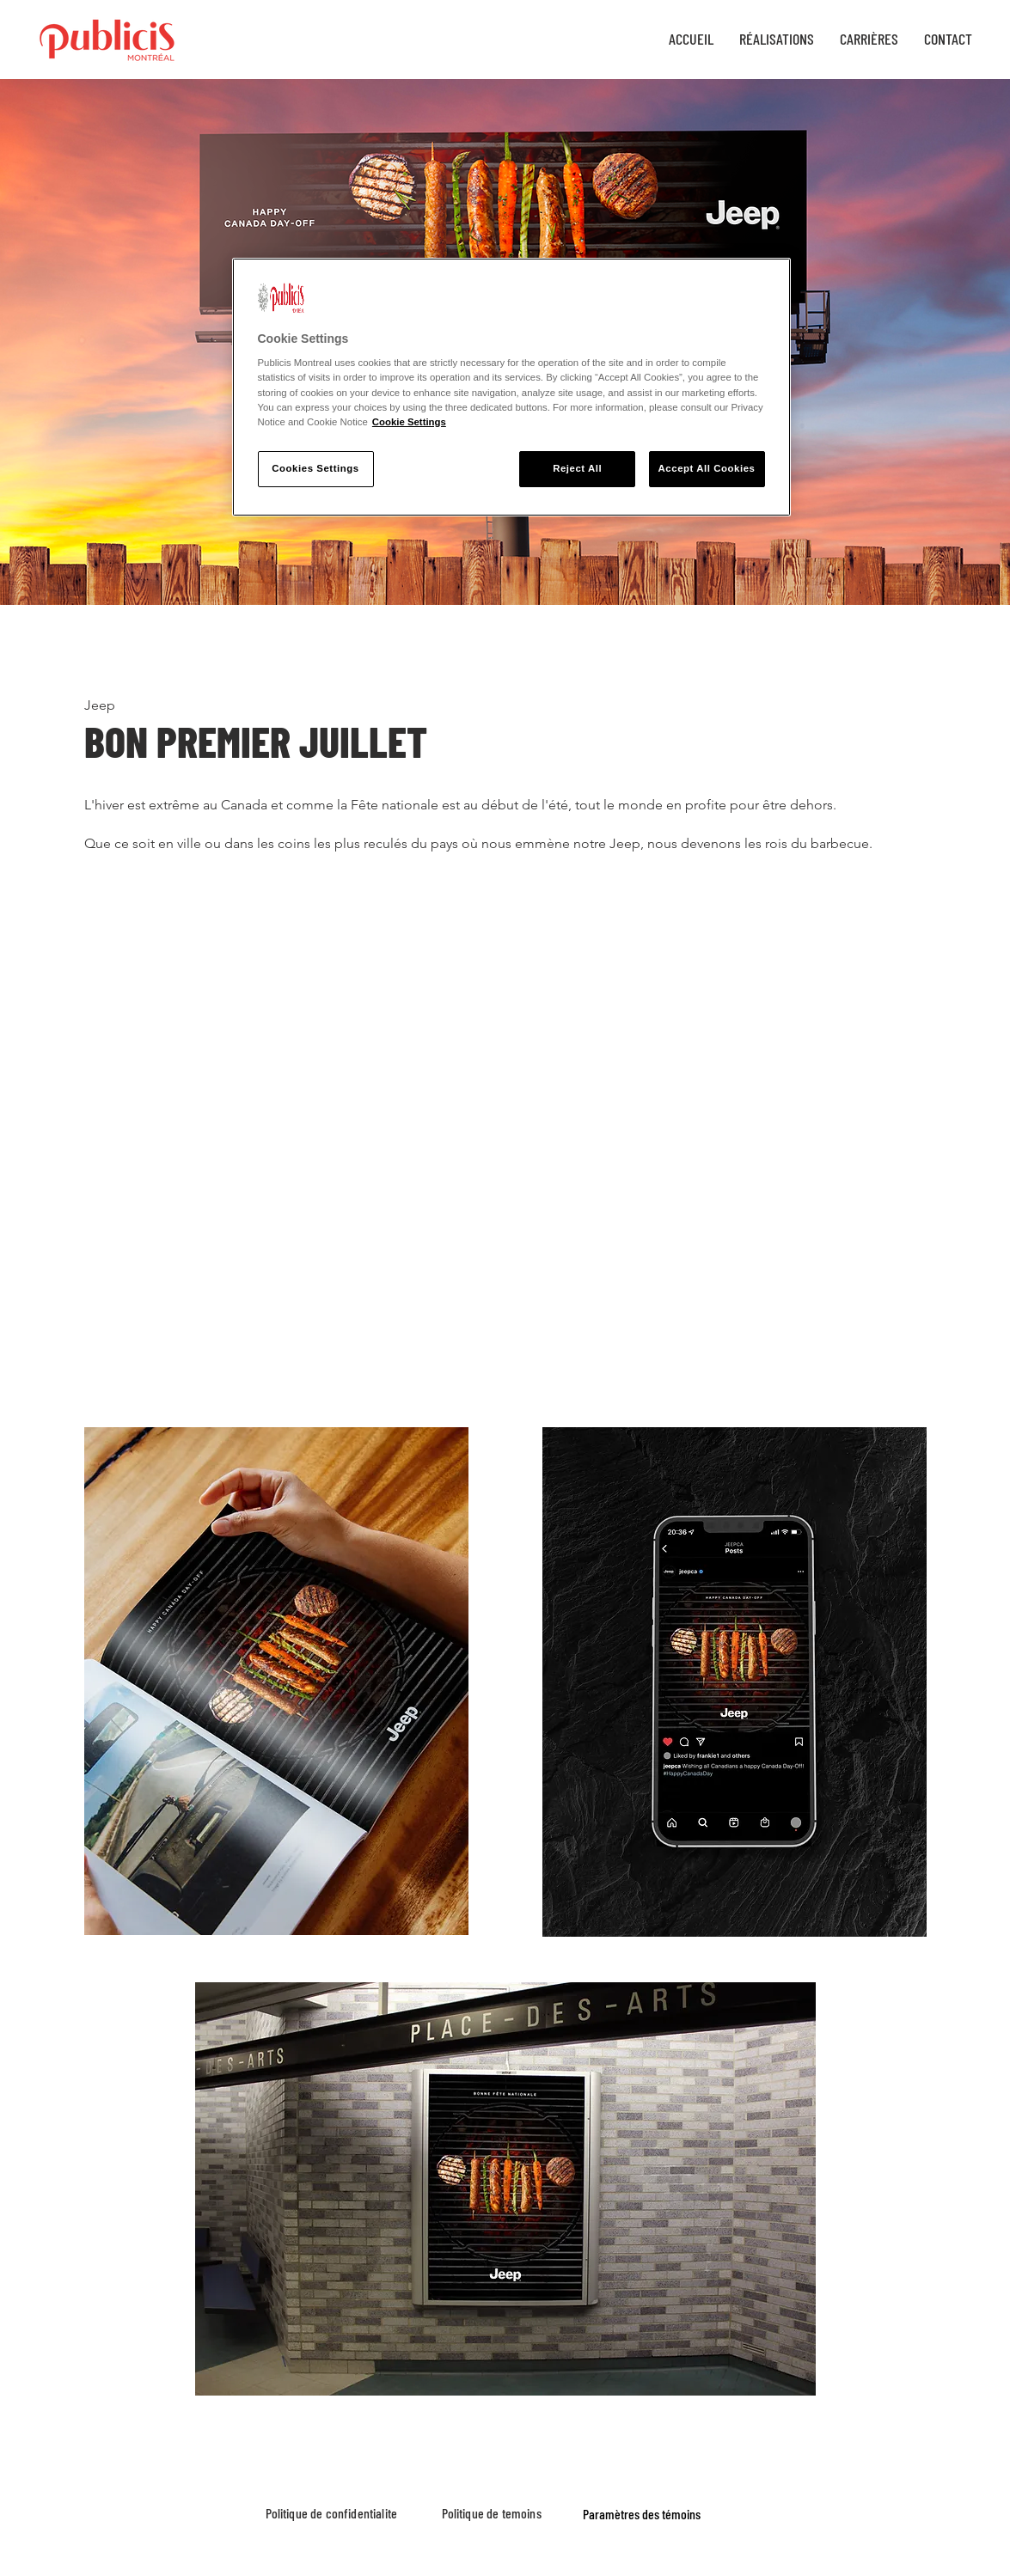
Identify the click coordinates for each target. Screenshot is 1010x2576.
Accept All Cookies (707, 468)
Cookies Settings (315, 468)
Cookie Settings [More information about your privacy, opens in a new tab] (409, 422)
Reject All (577, 468)
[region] (511, 387)
